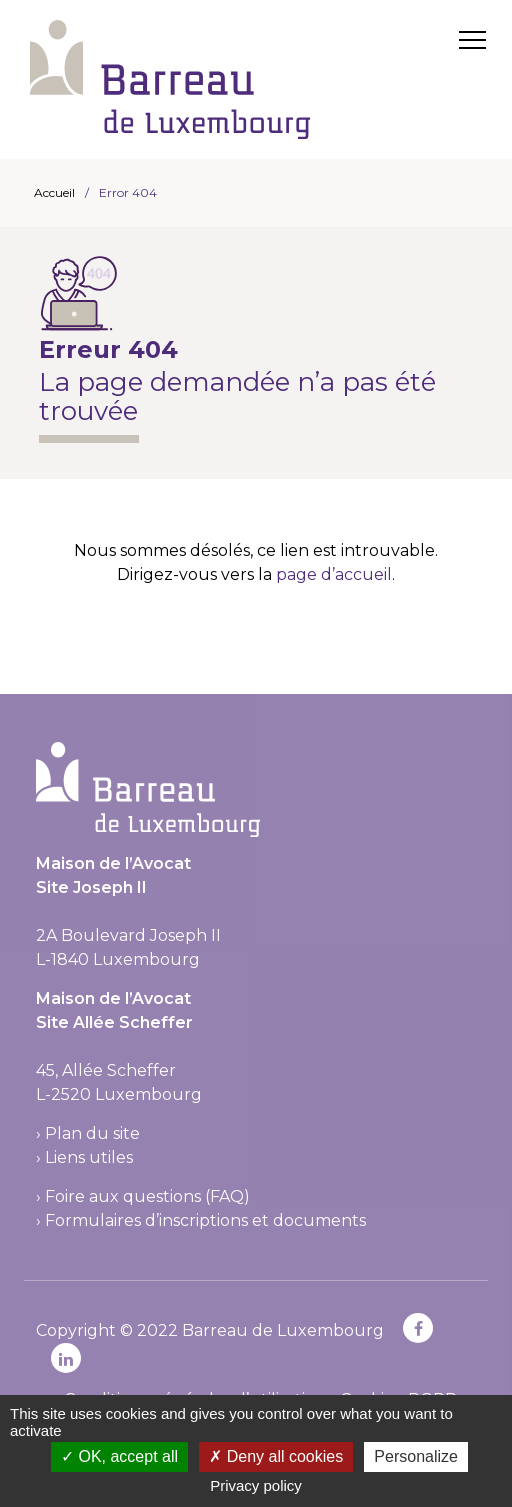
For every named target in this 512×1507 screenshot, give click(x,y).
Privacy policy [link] (256, 1485)
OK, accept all (119, 1456)
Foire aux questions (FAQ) (147, 1196)
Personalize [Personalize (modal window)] (416, 1456)
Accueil (54, 192)
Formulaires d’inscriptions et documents (205, 1220)
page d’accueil (334, 574)
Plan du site (92, 1133)
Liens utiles (89, 1157)
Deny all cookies (276, 1456)
